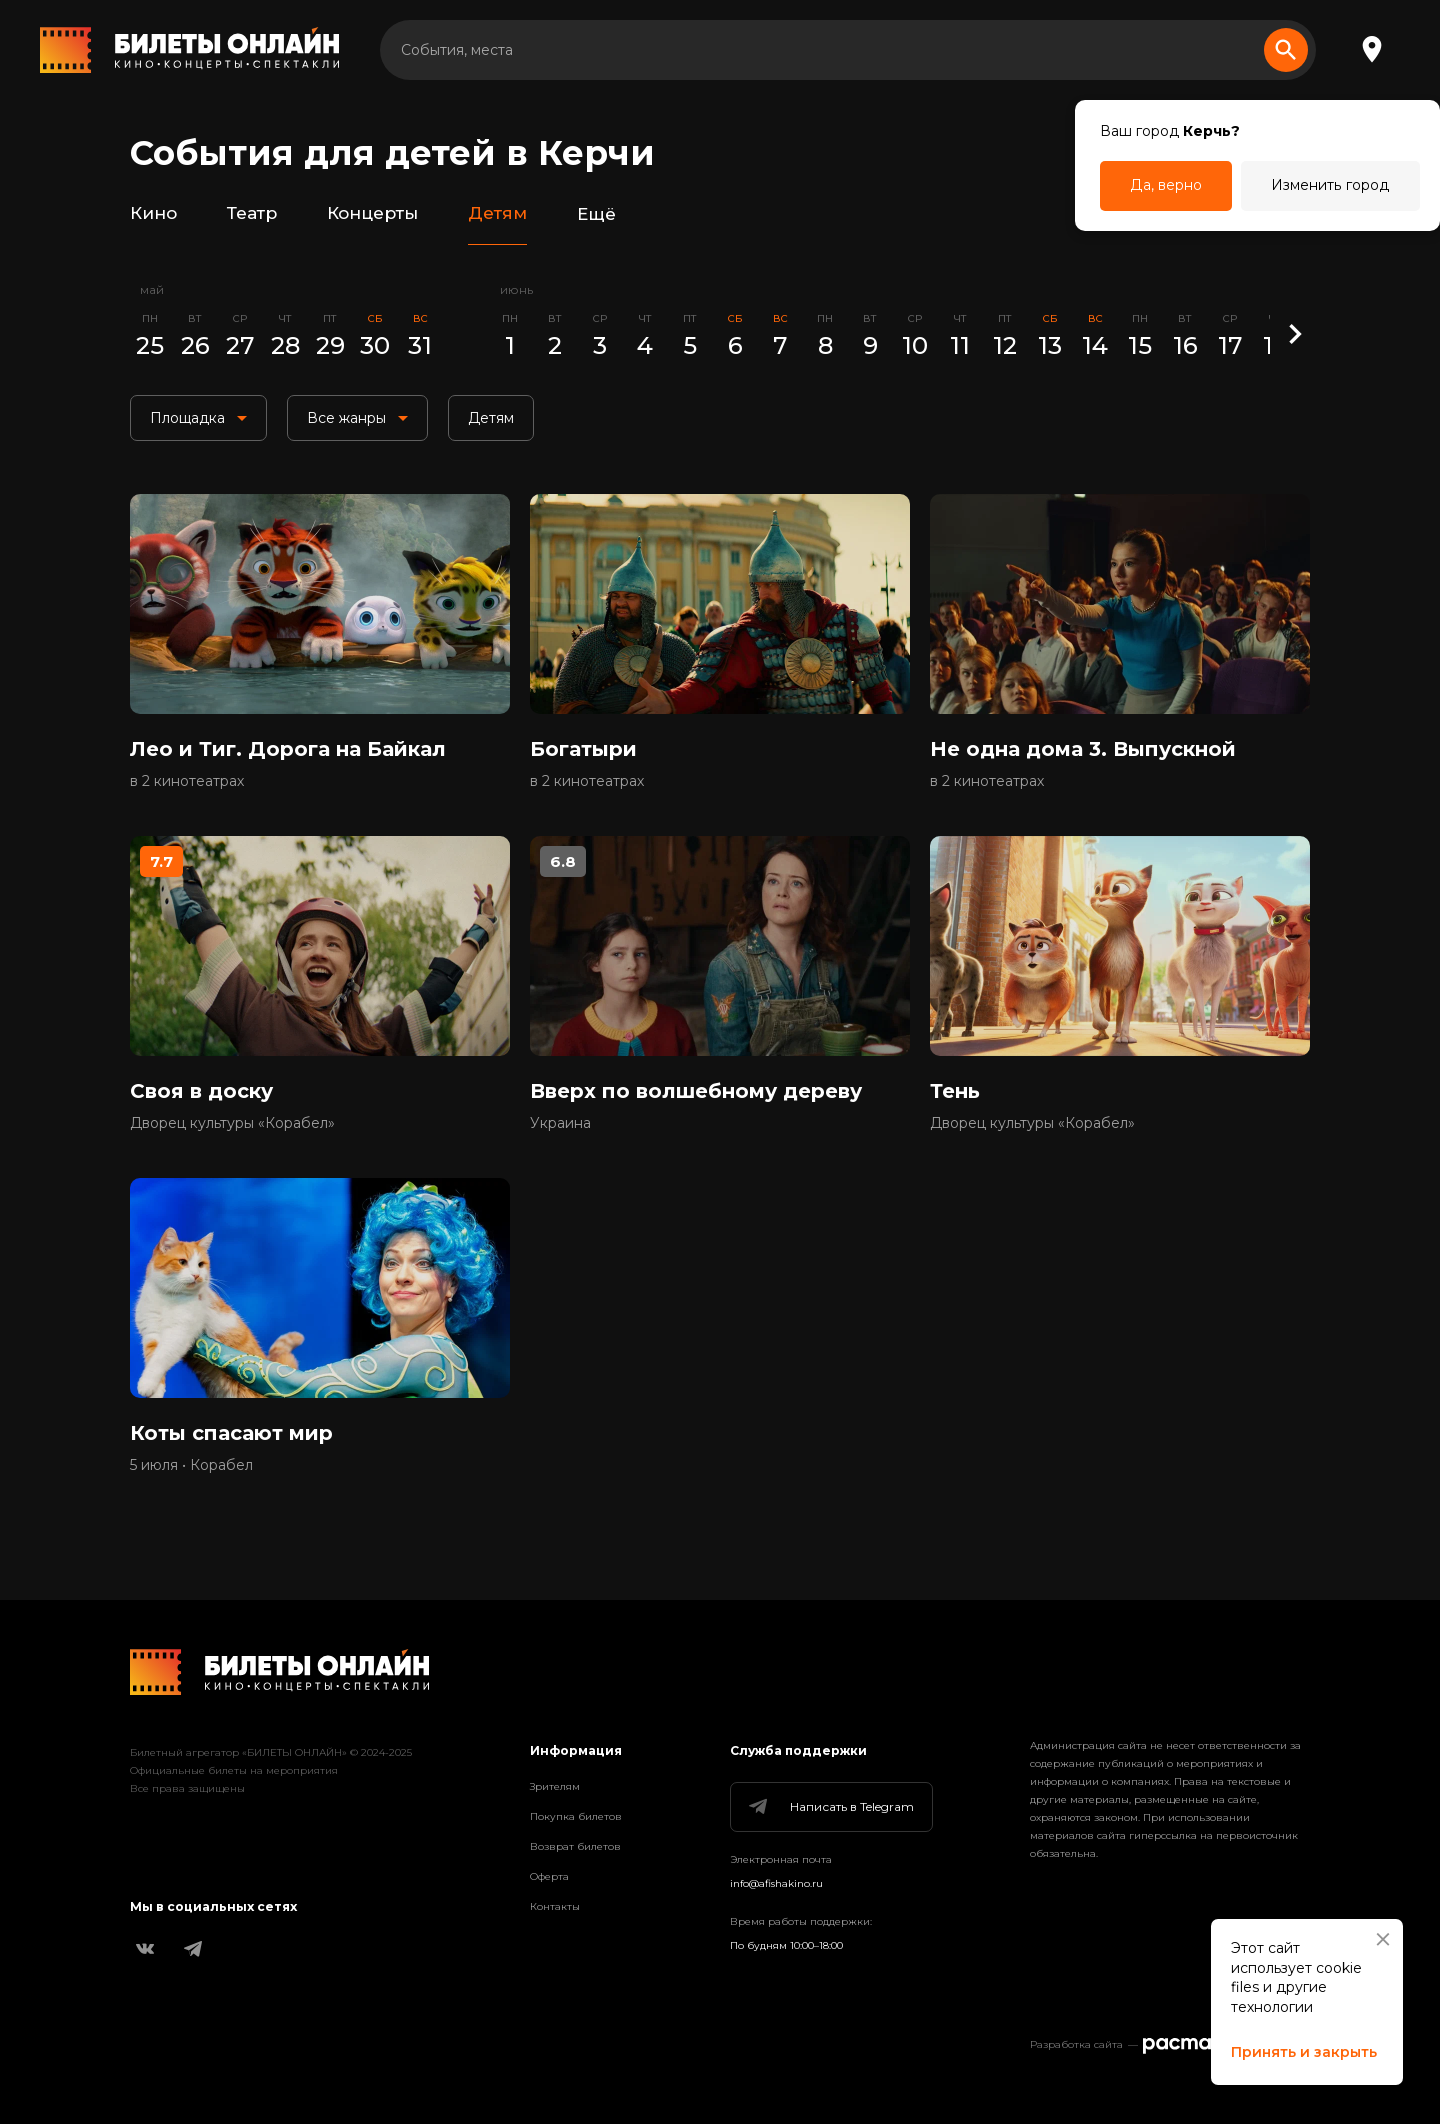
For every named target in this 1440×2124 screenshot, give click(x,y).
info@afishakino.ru (776, 1883)
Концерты (372, 214)
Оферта (549, 1876)
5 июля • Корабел (191, 1465)
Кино (153, 214)
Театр (252, 214)
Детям (497, 214)
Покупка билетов (576, 1816)
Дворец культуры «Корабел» (232, 1123)
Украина (560, 1123)
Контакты (555, 1906)
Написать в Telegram (830, 1807)
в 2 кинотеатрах (187, 781)
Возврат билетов (575, 1846)
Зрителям (555, 1786)
